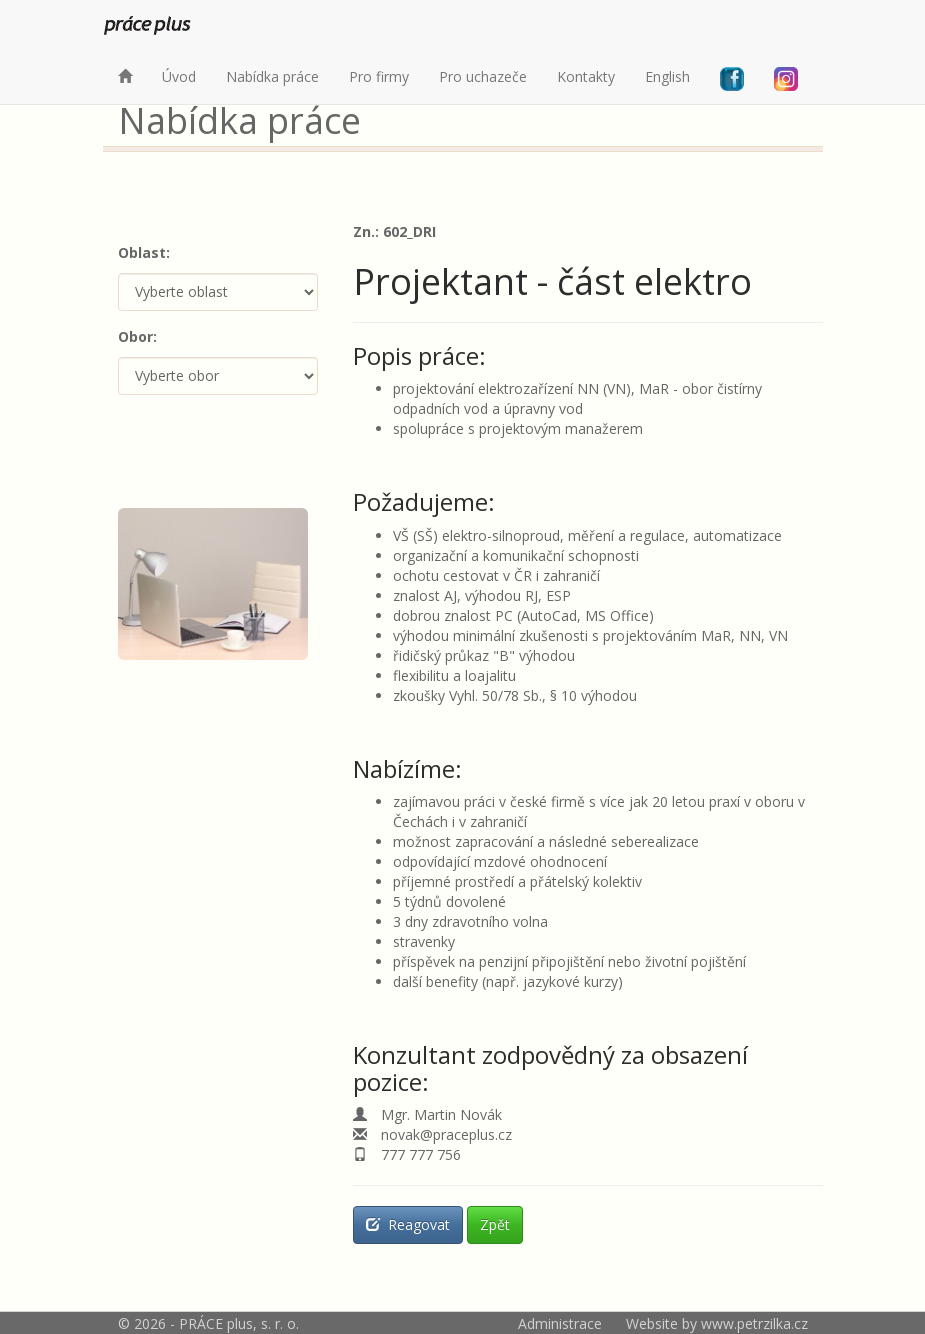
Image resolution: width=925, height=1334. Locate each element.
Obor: (137, 336)
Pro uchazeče (483, 76)
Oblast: (144, 252)
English (667, 76)
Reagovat (408, 1224)
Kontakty (586, 76)
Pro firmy (379, 76)
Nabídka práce (272, 76)
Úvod (179, 76)
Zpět (495, 1224)
